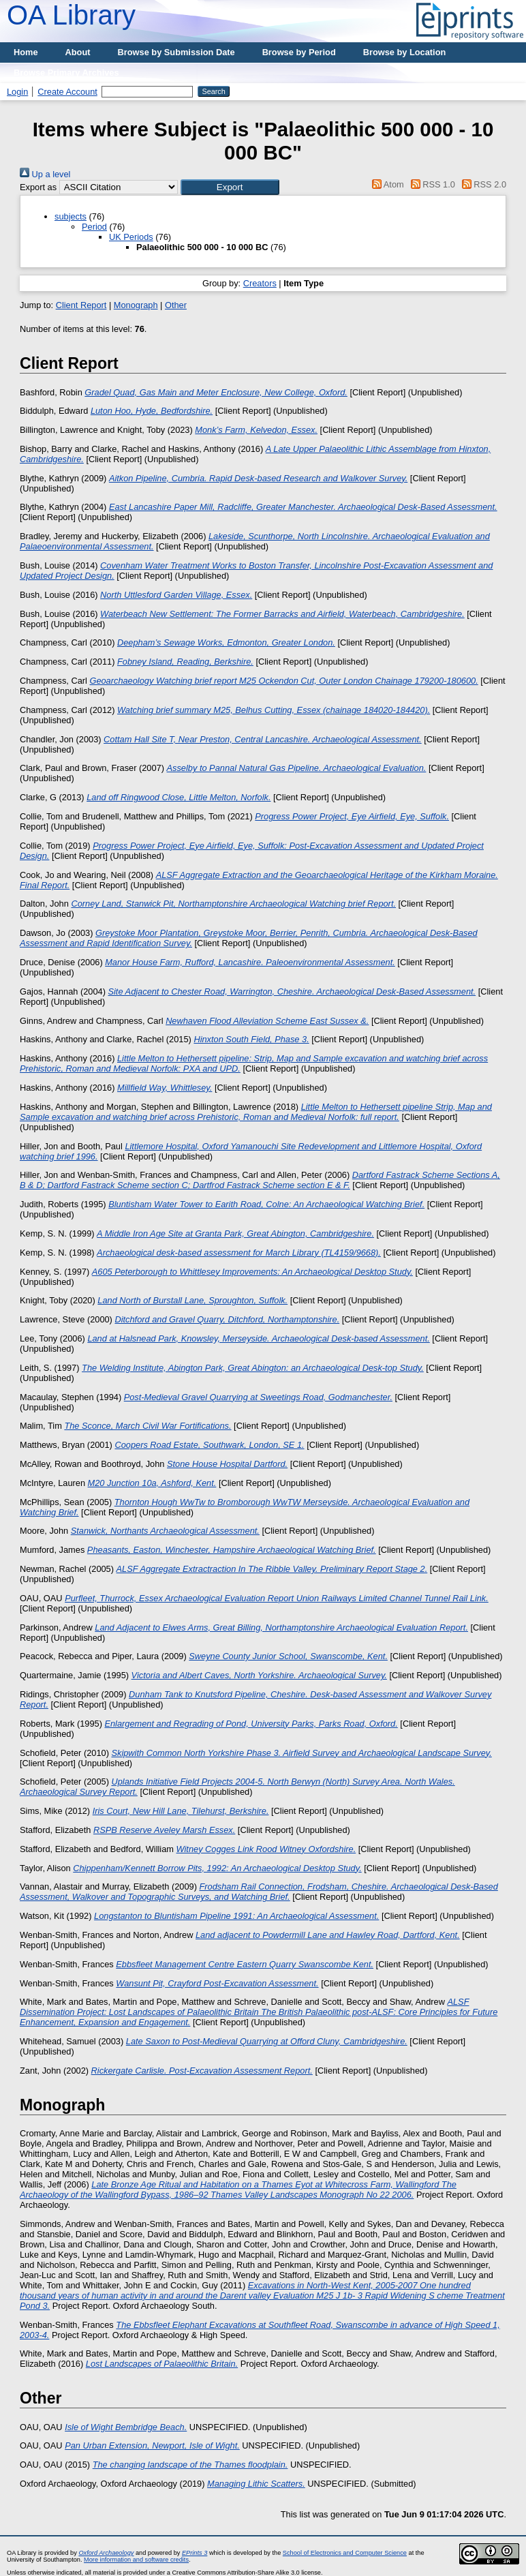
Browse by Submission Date (176, 52)
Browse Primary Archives (66, 72)
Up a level (45, 174)
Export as (38, 187)
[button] (230, 187)
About (78, 52)
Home (26, 52)
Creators (260, 283)
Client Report (81, 305)
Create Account (67, 92)
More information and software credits (136, 2559)
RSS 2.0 (481, 184)
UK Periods (131, 237)
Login (17, 92)
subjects (71, 216)
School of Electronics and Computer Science (345, 2552)
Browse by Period (299, 52)
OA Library (71, 15)
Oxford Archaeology (106, 2552)
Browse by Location (404, 52)
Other (176, 305)
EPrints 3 (194, 2552)
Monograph (136, 305)
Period (94, 227)
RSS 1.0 (430, 184)
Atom (386, 184)
